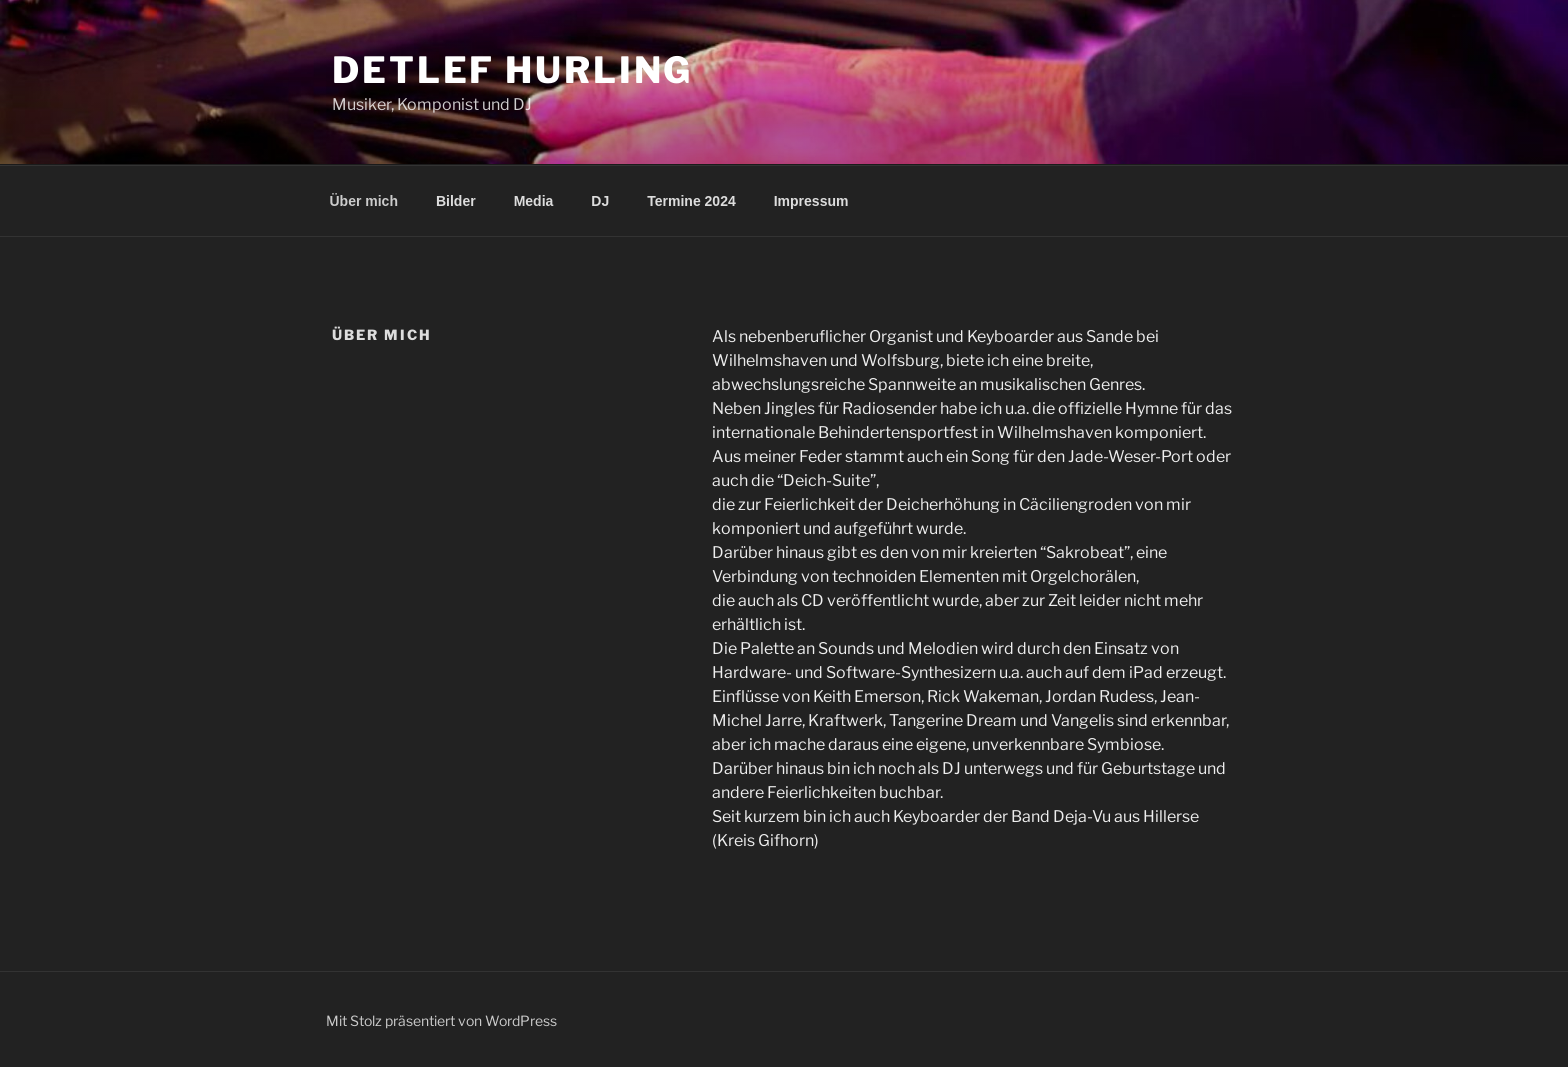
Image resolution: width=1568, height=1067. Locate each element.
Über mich (364, 201)
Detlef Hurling (512, 70)
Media (534, 201)
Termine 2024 (691, 201)
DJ (600, 201)
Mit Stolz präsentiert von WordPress (441, 1020)
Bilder (456, 201)
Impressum (811, 201)
